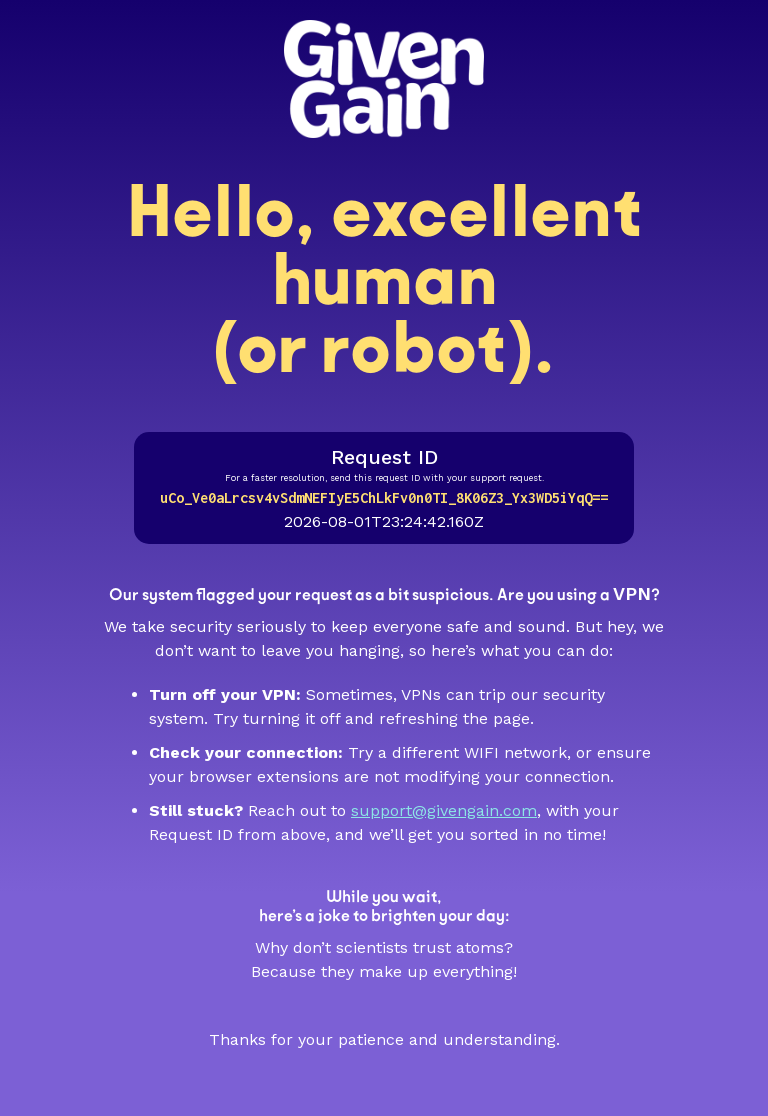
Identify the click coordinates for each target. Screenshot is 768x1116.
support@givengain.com (444, 810)
